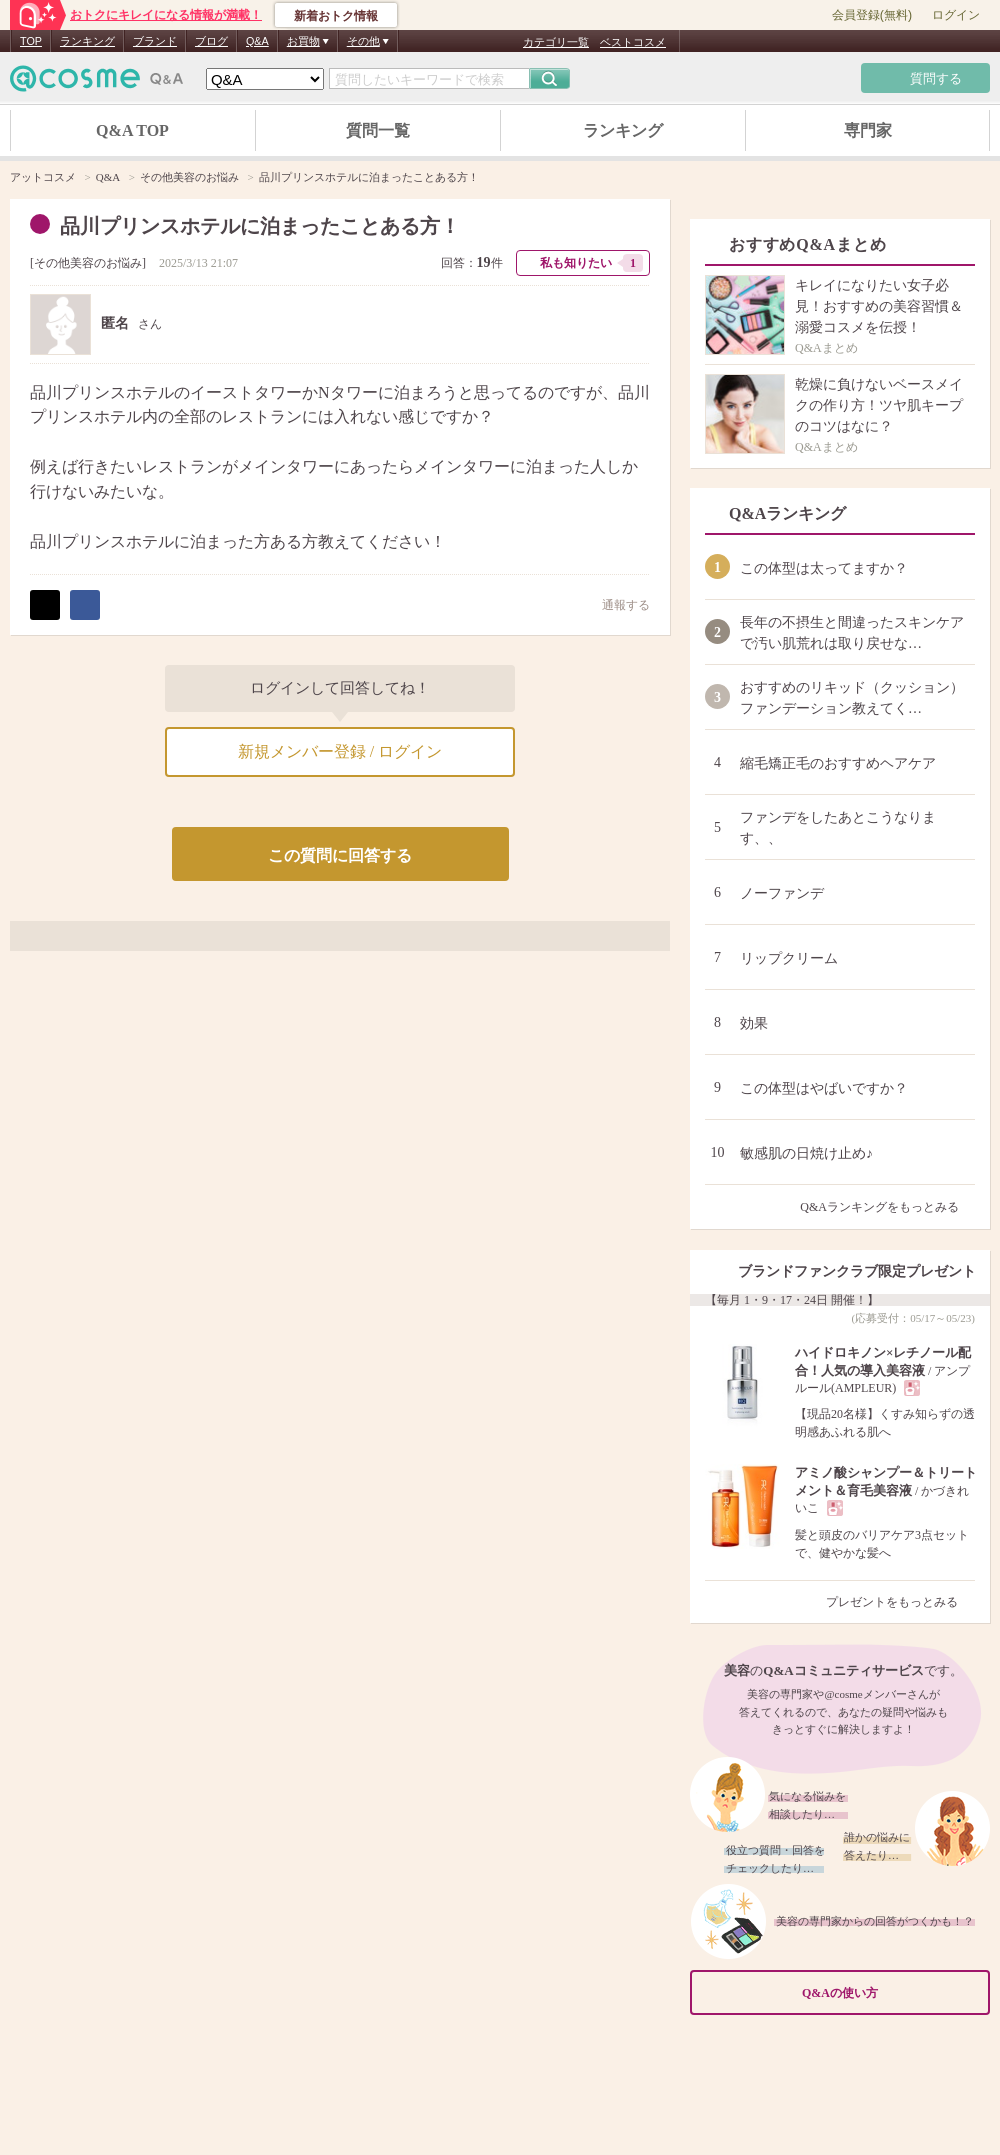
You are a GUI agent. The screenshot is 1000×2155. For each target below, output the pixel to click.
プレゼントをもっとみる (900, 1602)
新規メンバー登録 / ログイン (340, 751)
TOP (31, 41)
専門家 (868, 130)
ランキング (87, 41)
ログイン (956, 15)
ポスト (45, 605)
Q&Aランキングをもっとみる (887, 1207)
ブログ (211, 41)
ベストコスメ (633, 42)
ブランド (155, 41)
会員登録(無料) (872, 15)
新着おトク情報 (336, 16)
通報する (616, 604)
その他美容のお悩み (88, 263)
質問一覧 (378, 130)
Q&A (257, 41)
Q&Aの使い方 (890, 1992)
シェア (85, 605)
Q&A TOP (132, 130)
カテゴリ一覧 (556, 42)
